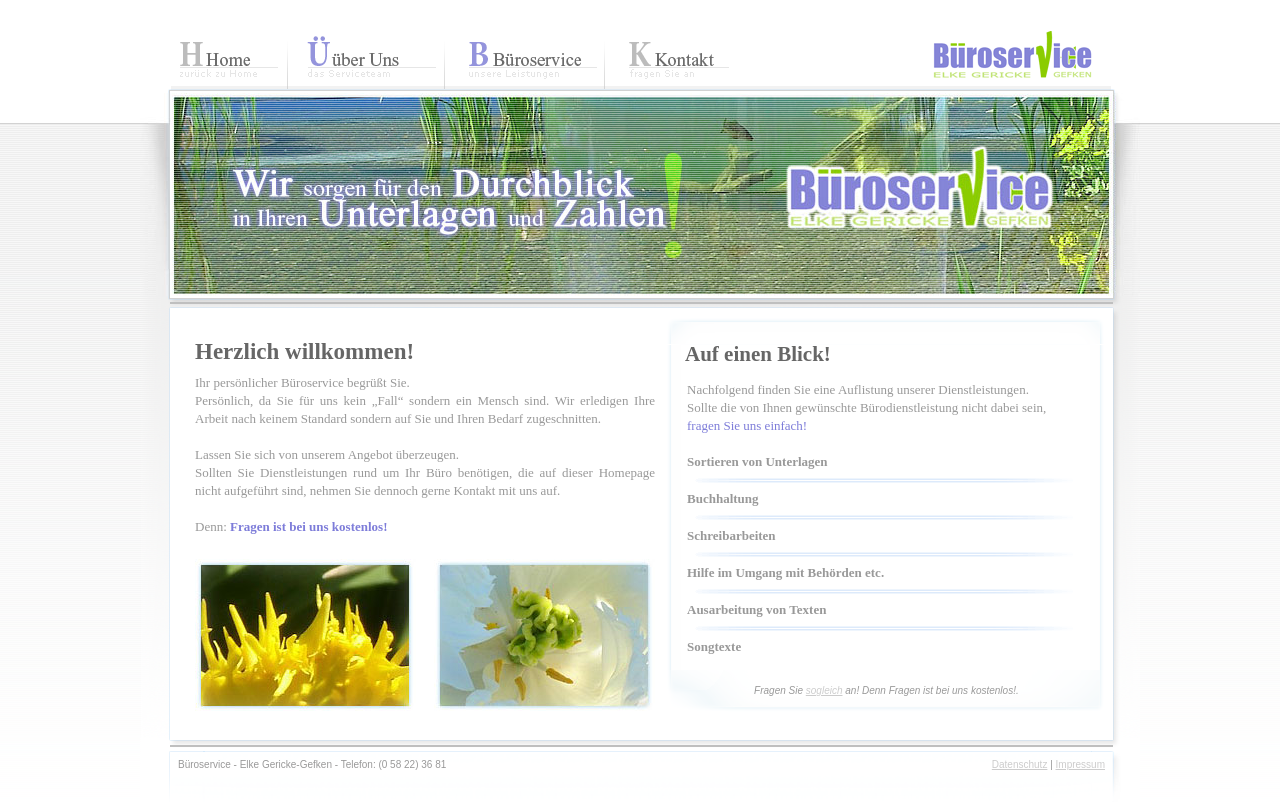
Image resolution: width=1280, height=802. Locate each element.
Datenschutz (1020, 764)
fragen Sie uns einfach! (747, 425)
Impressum (1080, 764)
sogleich (824, 690)
